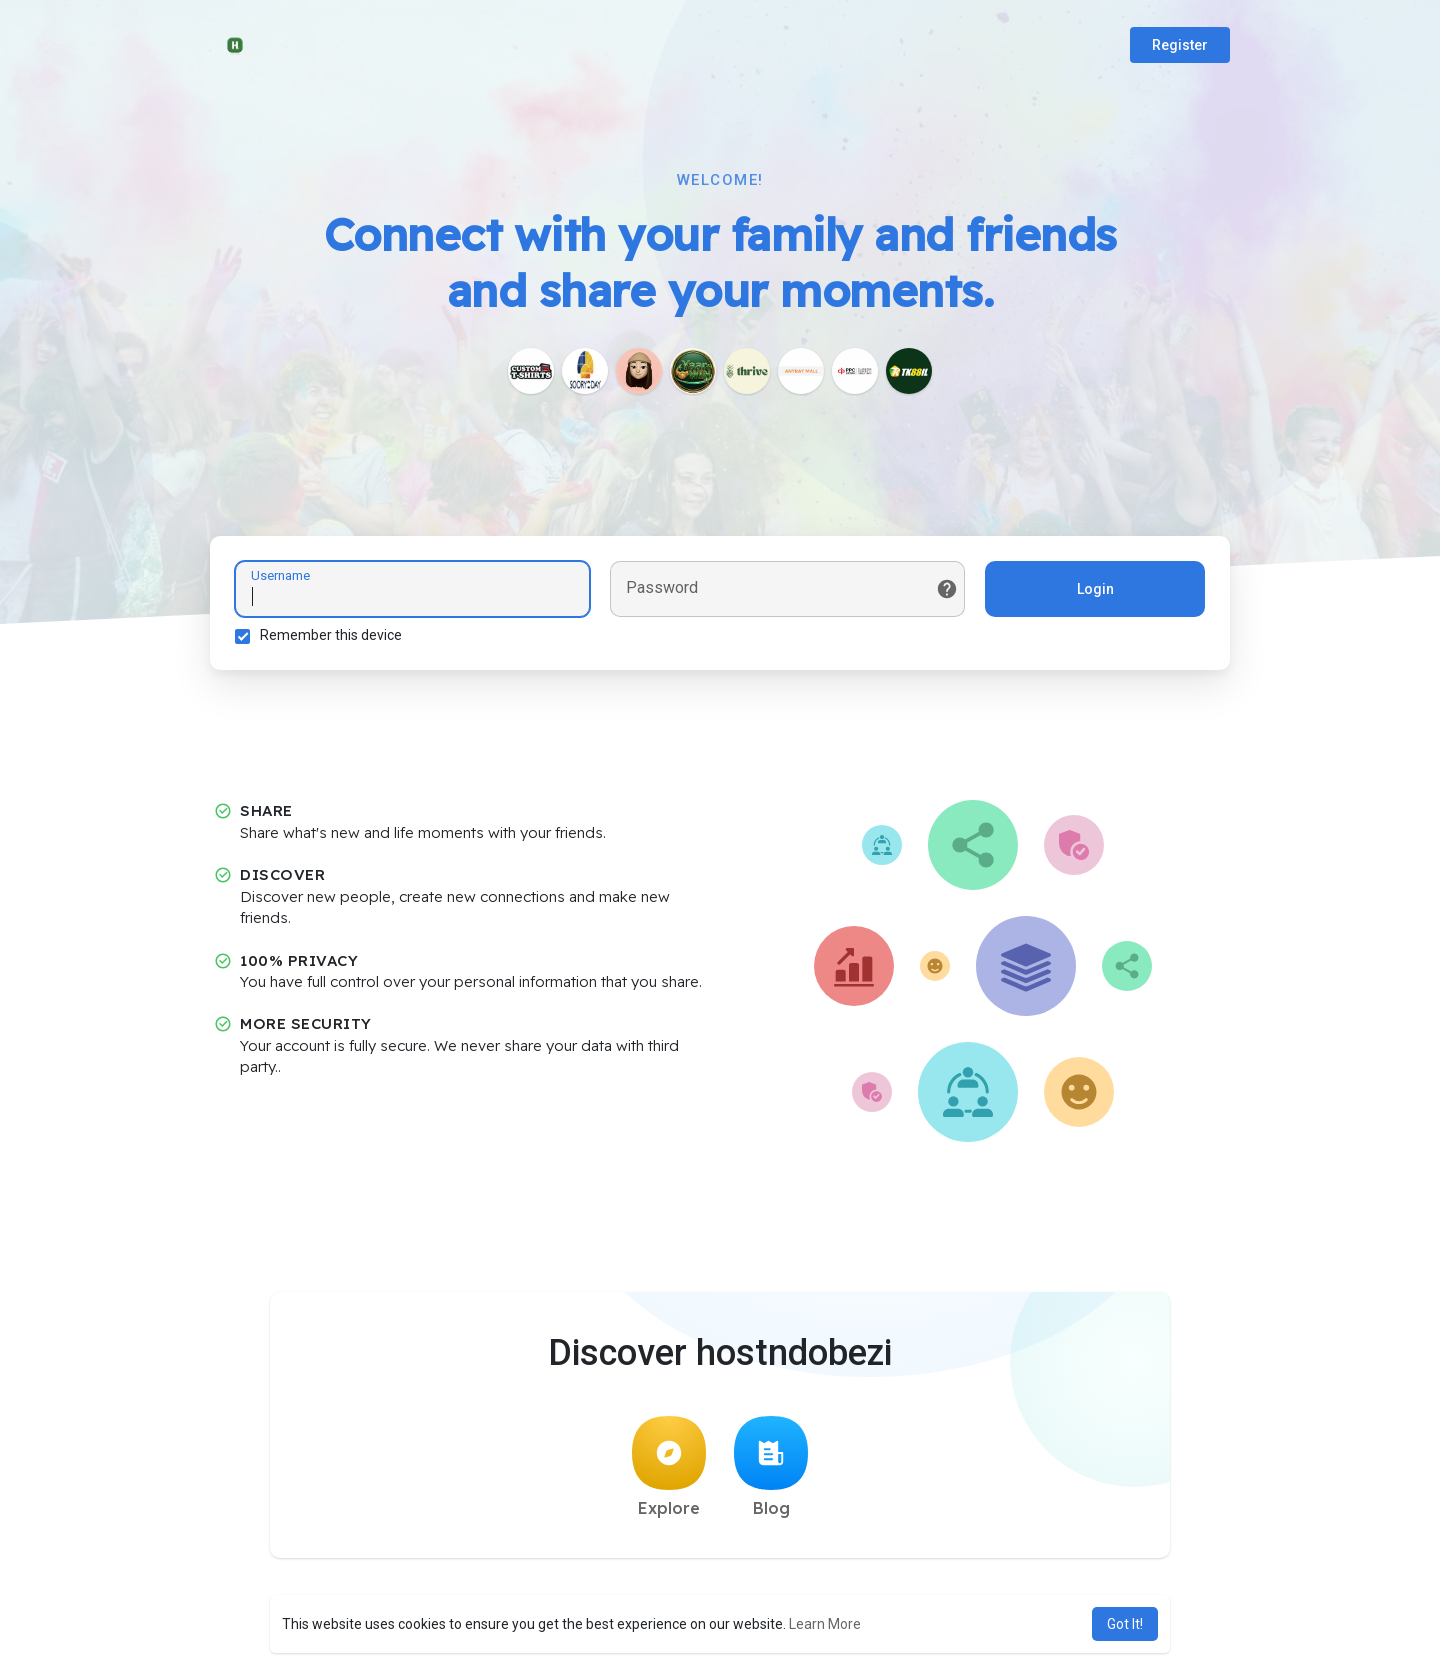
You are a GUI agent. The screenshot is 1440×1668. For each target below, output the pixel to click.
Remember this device (331, 635)
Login (1095, 589)
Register (1180, 45)
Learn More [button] (825, 1624)
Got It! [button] (1125, 1624)
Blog (771, 1467)
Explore (669, 1467)
